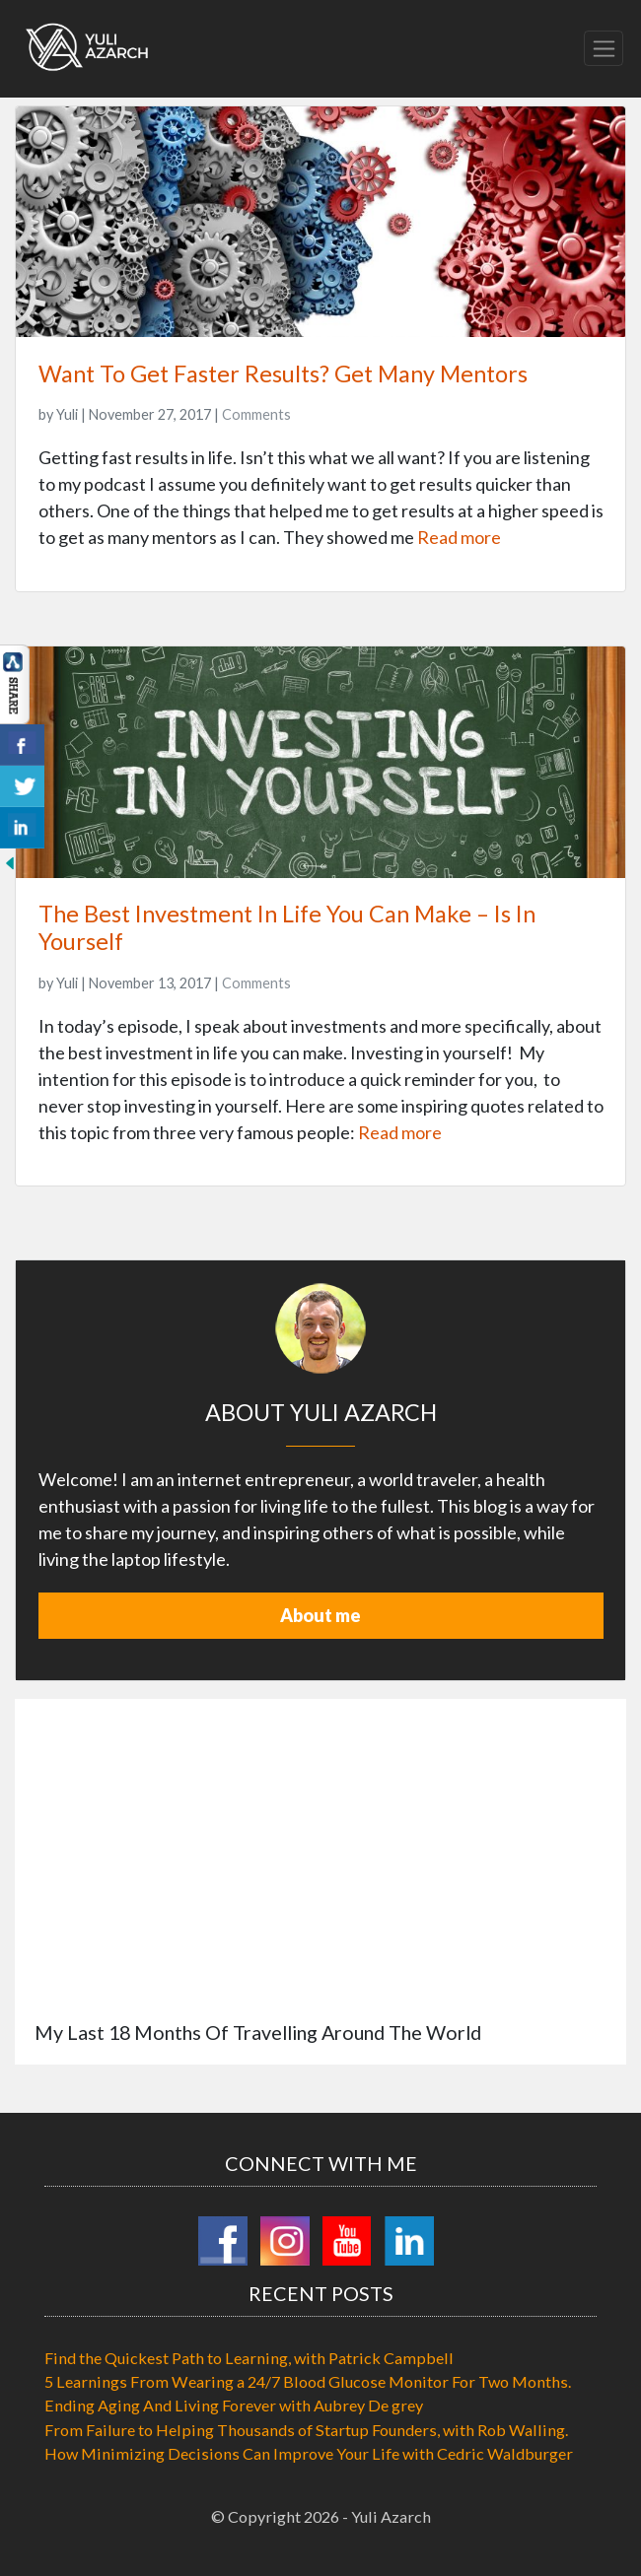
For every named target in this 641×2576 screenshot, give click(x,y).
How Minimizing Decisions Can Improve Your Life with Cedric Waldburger (308, 2453)
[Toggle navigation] (603, 48)
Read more (459, 537)
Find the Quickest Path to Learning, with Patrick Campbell (249, 2357)
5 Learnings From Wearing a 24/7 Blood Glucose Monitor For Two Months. (307, 2381)
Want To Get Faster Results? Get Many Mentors (283, 373)
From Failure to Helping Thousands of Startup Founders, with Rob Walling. (306, 2429)
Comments (256, 414)
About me (320, 1615)
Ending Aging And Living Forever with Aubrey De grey (233, 2405)
